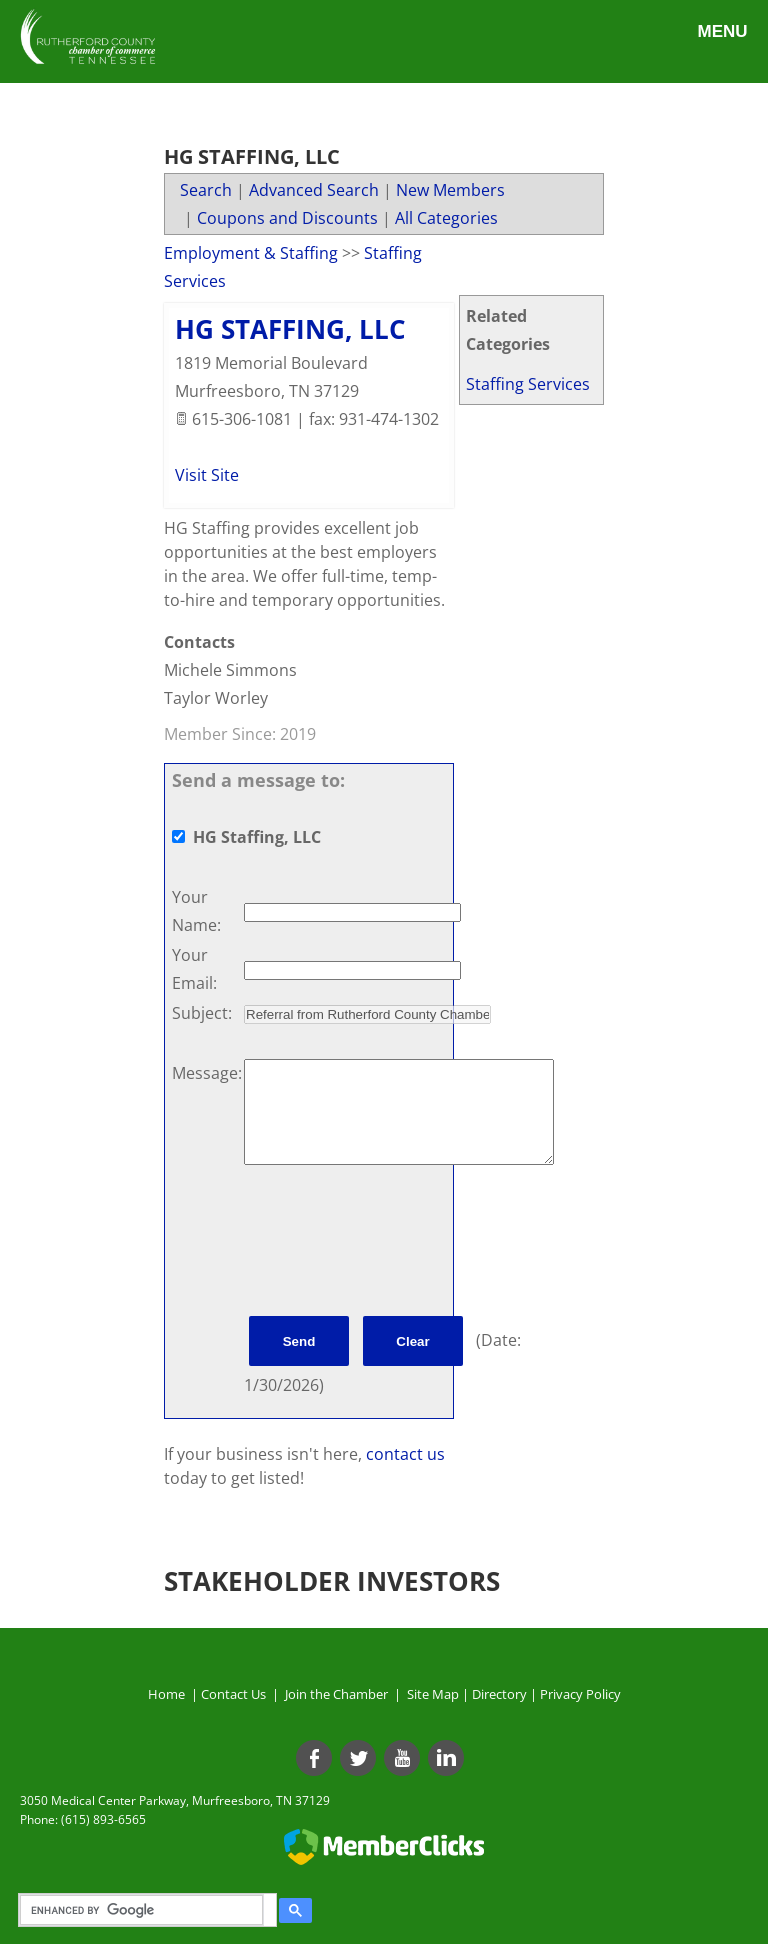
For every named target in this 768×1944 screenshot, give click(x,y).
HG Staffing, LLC (290, 329)
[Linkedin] (446, 1758)
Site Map (433, 1694)
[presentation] (396, 1244)
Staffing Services (528, 384)
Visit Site (207, 475)
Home (166, 1694)
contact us (405, 1454)
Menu (722, 31)
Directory (499, 1694)
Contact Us (236, 1694)
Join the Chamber (335, 1694)
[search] (144, 1910)
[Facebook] (314, 1758)
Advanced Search (314, 190)
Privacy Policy (580, 1694)
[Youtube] (402, 1758)
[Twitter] (358, 1758)
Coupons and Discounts (287, 218)
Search (206, 190)
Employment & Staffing (251, 253)
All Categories (446, 218)
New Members (450, 190)
